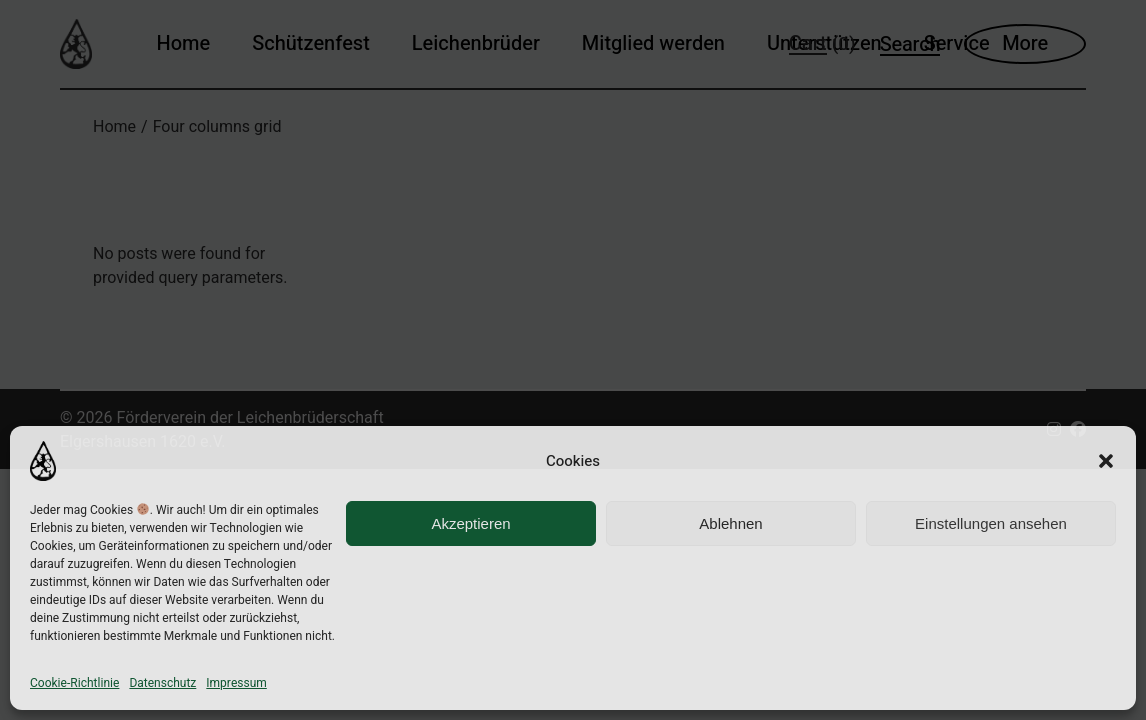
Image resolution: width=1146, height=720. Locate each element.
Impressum (236, 683)
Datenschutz (162, 683)
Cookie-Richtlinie (74, 683)
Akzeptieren (470, 523)
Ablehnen (730, 523)
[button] (1106, 461)
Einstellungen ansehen (991, 523)
